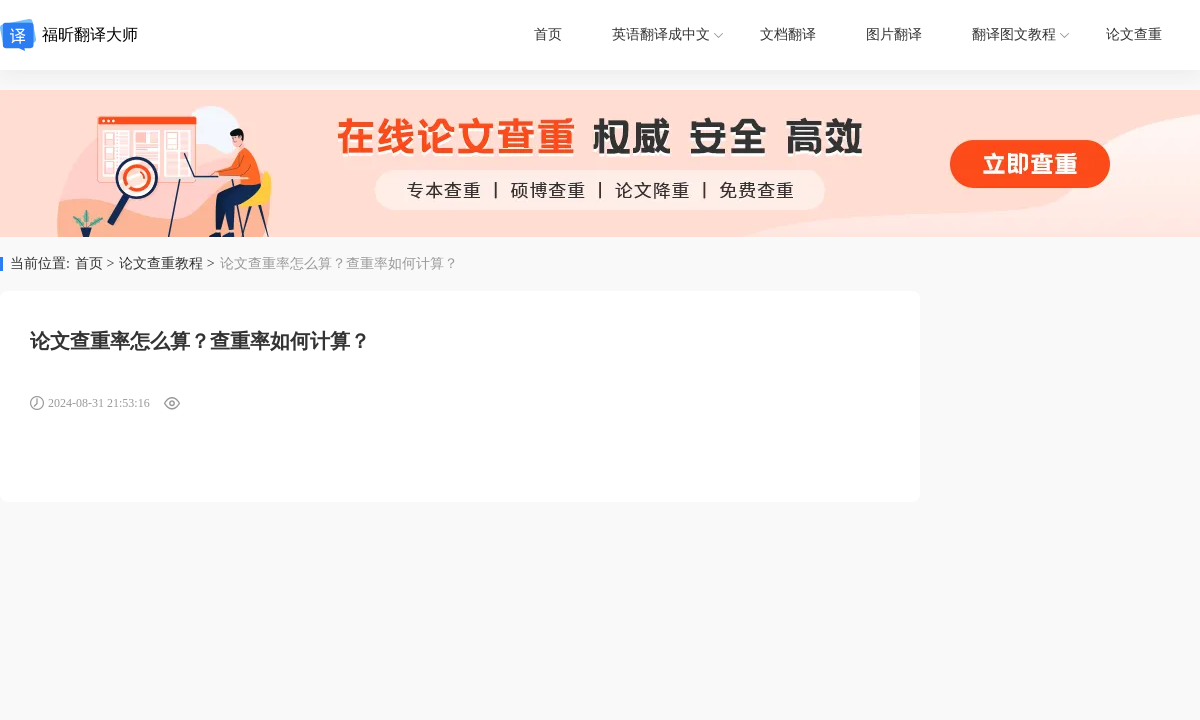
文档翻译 (788, 34)
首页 (548, 34)
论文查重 (1134, 34)
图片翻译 (894, 34)
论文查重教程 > (166, 264)
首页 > (94, 264)
